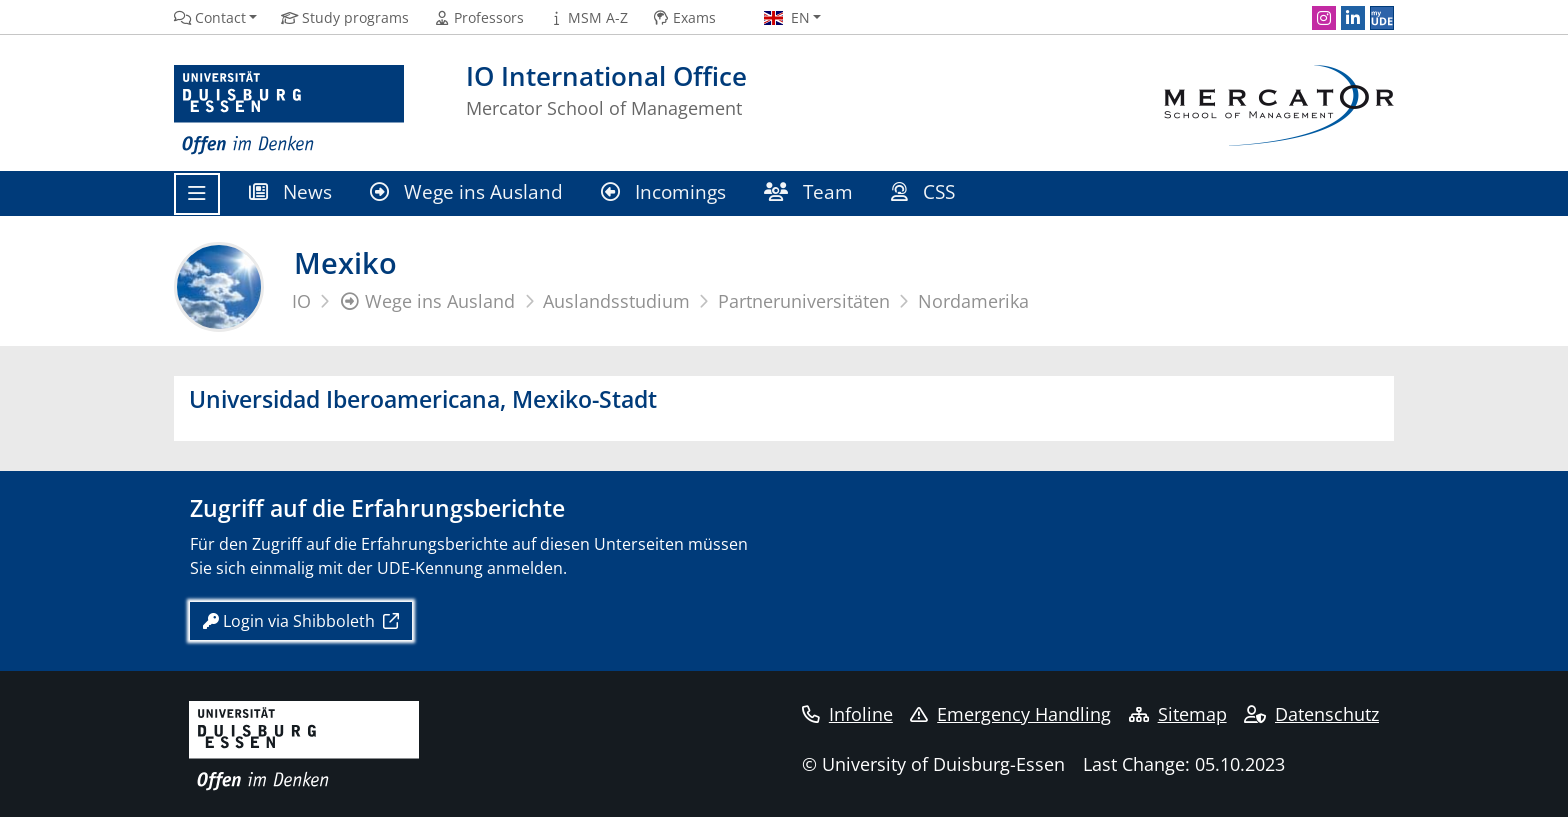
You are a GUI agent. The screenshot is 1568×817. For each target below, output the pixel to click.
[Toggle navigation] (197, 194)
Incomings (663, 191)
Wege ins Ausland (466, 191)
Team (808, 191)
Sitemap (1178, 714)
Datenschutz (1311, 714)
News (290, 191)
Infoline (847, 714)
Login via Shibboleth (291, 621)
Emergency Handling (1010, 714)
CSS (925, 191)
